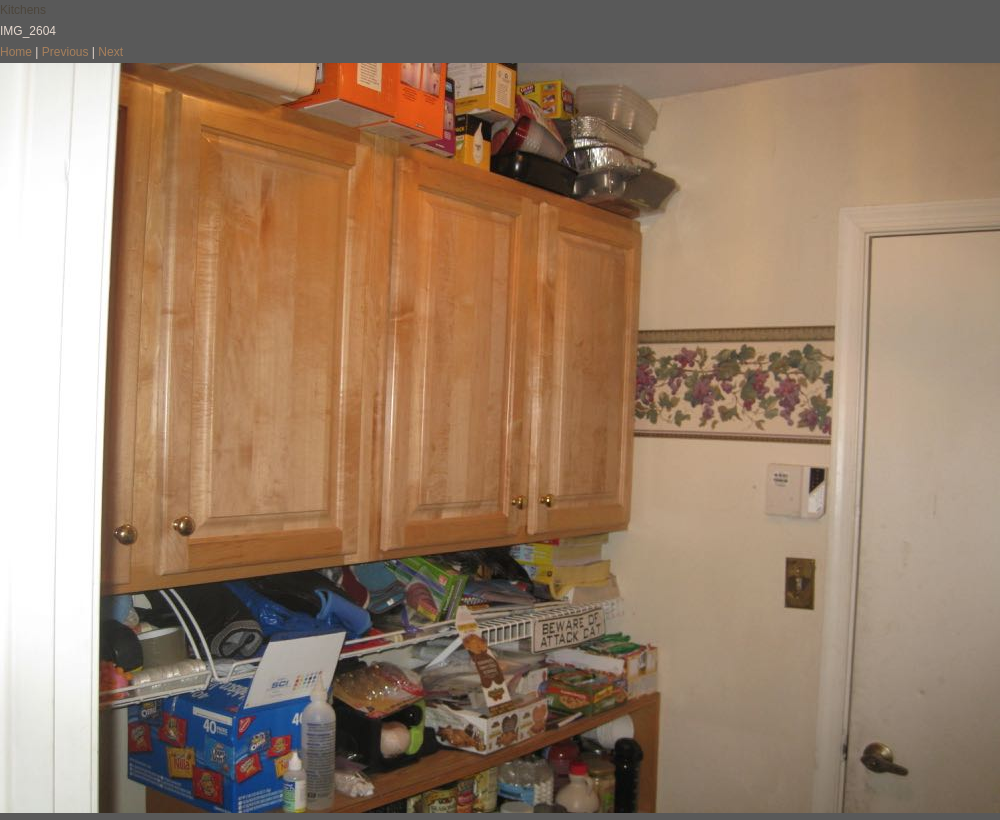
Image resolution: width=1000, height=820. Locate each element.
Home (16, 52)
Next (110, 52)
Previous (65, 52)
